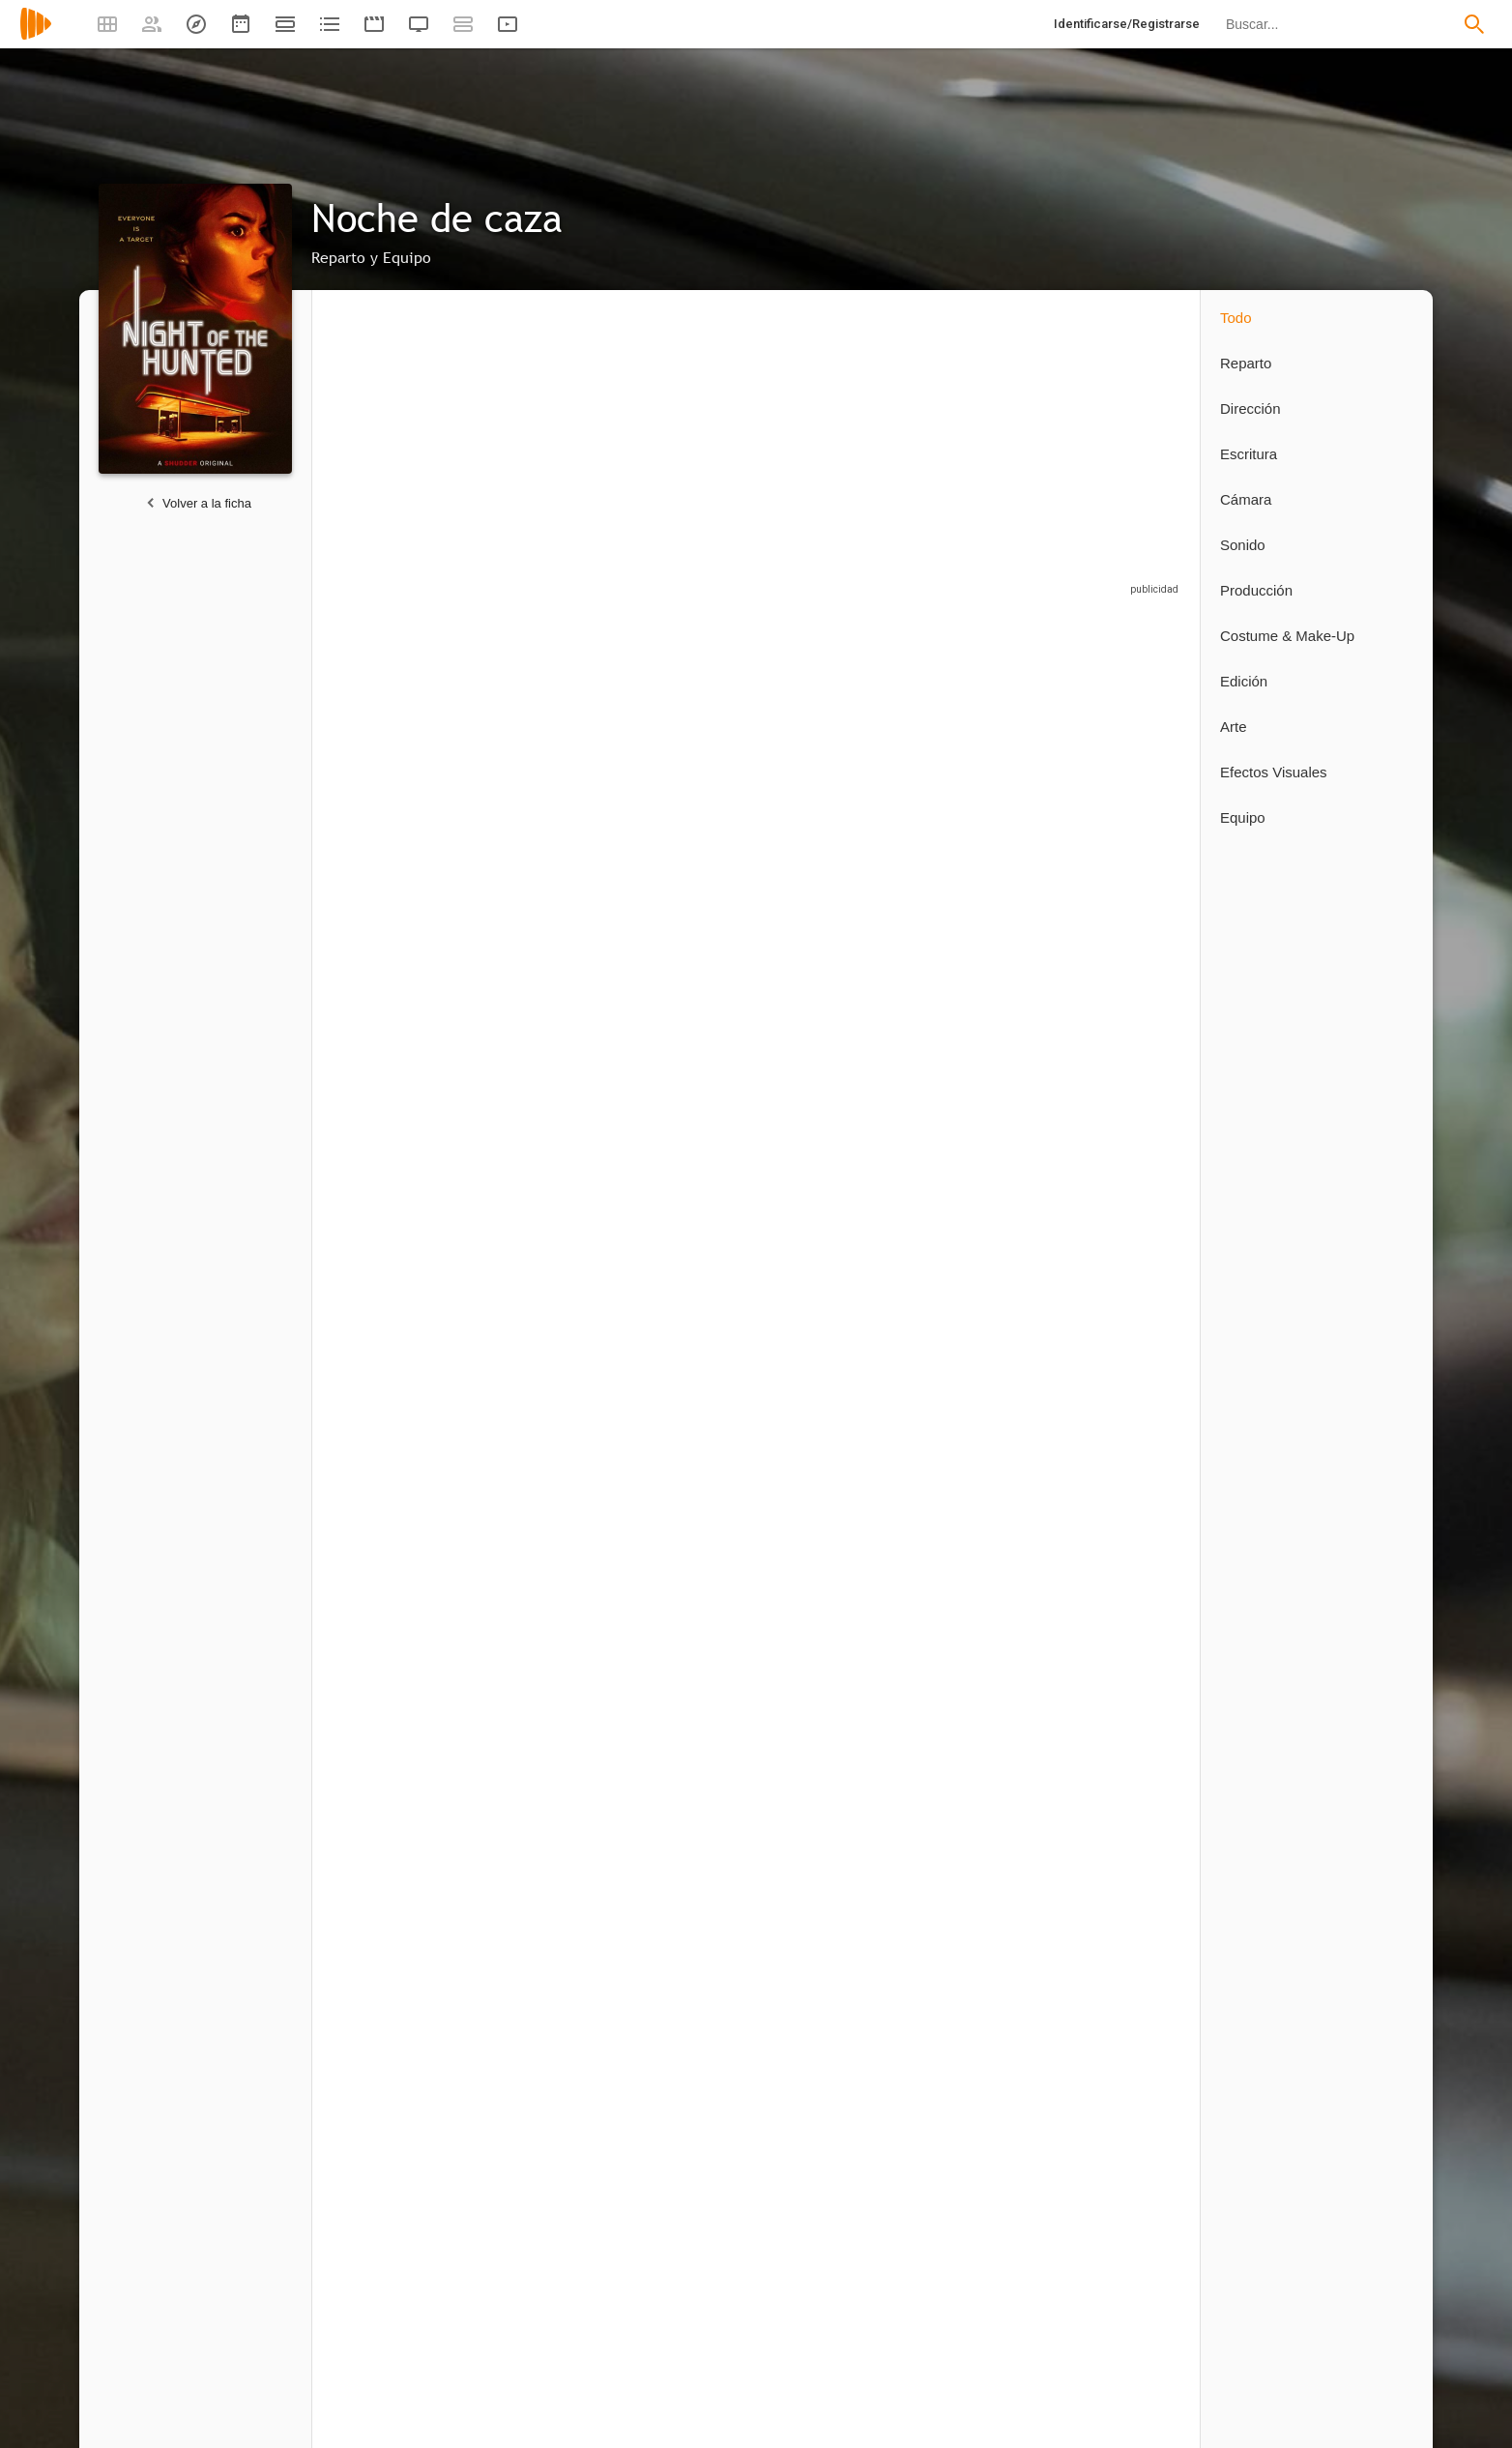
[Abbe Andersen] (974, 1033)
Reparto (1245, 363)
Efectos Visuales (1273, 772)
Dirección (1250, 408)
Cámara (1245, 499)
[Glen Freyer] (404, 1695)
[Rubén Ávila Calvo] (694, 1695)
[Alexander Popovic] (549, 788)
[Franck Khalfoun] (404, 1364)
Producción (1256, 590)
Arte (1233, 726)
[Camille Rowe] (404, 788)
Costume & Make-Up (1287, 635)
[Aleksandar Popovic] (694, 788)
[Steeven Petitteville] (394, 2025)
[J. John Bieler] (839, 788)
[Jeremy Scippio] (984, 788)
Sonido (1242, 545)
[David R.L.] (829, 1695)
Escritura (1248, 454)
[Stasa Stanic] (839, 1033)
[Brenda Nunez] (694, 1033)
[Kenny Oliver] (549, 1364)
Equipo (1242, 817)
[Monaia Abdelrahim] (404, 1033)
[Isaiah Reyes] (549, 1033)
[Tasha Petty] (684, 1364)
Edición (1243, 681)
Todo (1236, 317)
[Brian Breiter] (1119, 788)
